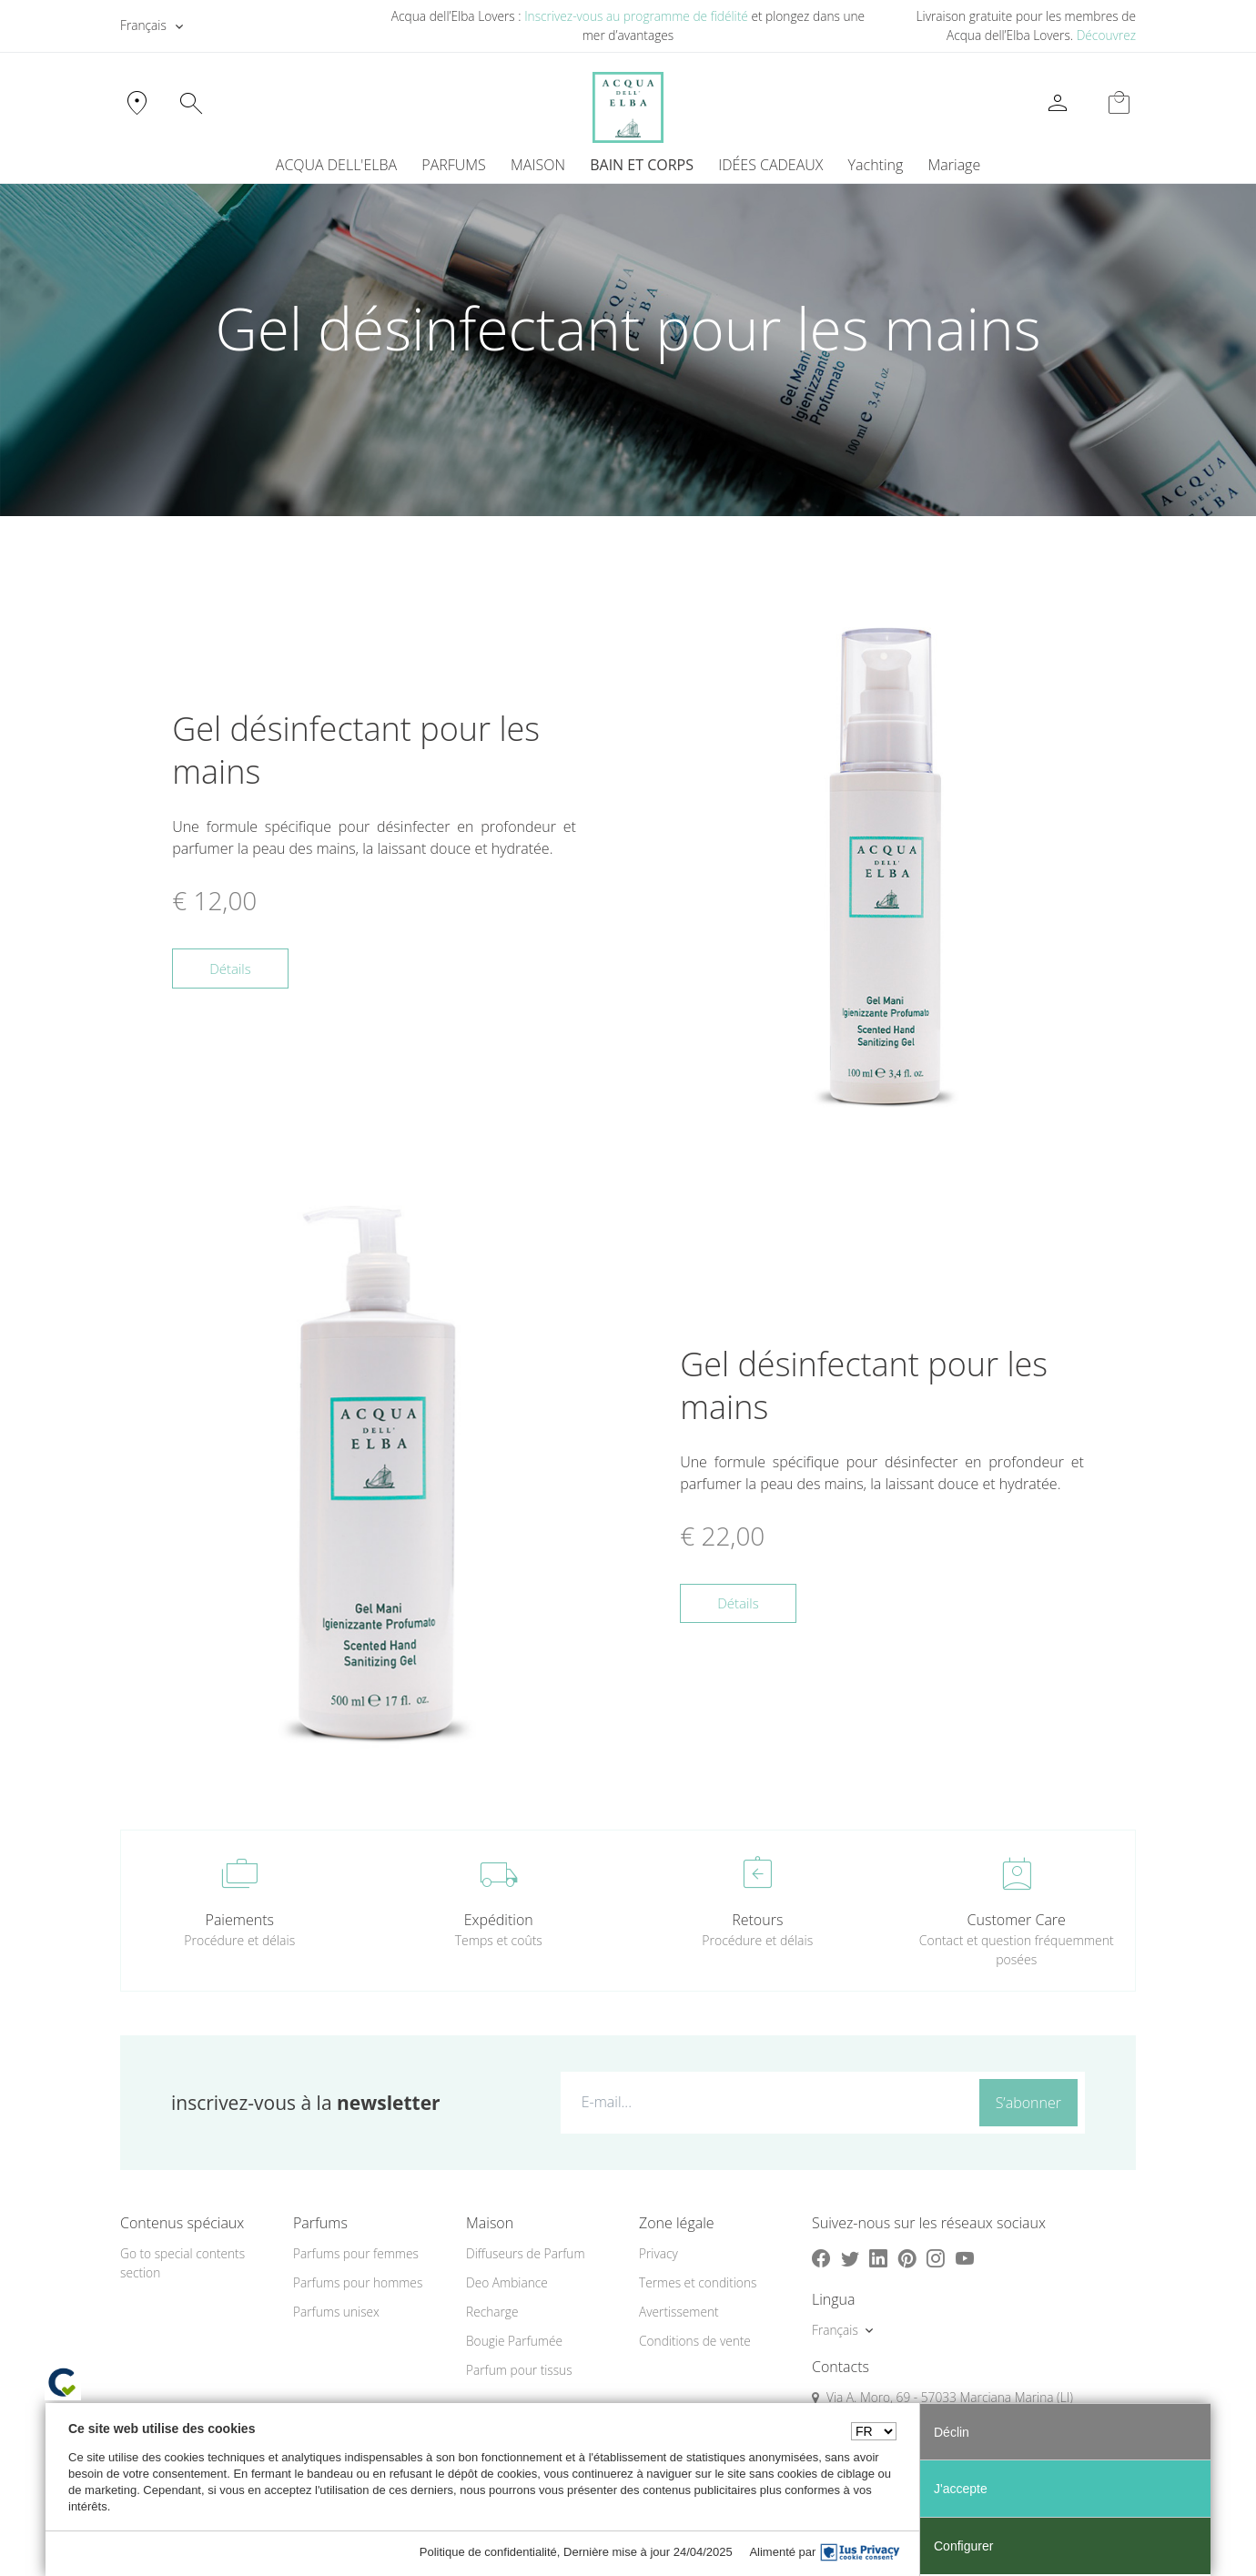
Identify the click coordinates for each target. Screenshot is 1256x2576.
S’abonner (1028, 2104)
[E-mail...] (766, 2103)
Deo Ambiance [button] (507, 2284)
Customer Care (1016, 1922)
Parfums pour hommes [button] (357, 2284)
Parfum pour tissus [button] (519, 2371)
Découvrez (1106, 35)
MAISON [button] (538, 166)
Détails (230, 969)
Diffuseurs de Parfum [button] (525, 2255)
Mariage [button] (954, 166)
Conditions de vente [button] (695, 2342)
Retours (757, 1922)
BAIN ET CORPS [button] (642, 166)
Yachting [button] (876, 166)
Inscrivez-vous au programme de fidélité (636, 16)
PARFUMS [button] (453, 166)
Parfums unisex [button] (336, 2313)
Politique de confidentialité (488, 2552)
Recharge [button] (492, 2313)
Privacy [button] (658, 2255)
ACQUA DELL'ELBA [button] (336, 166)
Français (143, 25)
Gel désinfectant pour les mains (356, 752)
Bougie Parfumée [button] (514, 2342)
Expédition (498, 1922)
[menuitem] (875, 165)
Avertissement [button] (679, 2313)
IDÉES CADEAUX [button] (770, 166)
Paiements (240, 1922)
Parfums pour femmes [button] (356, 2255)
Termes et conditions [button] (697, 2284)
